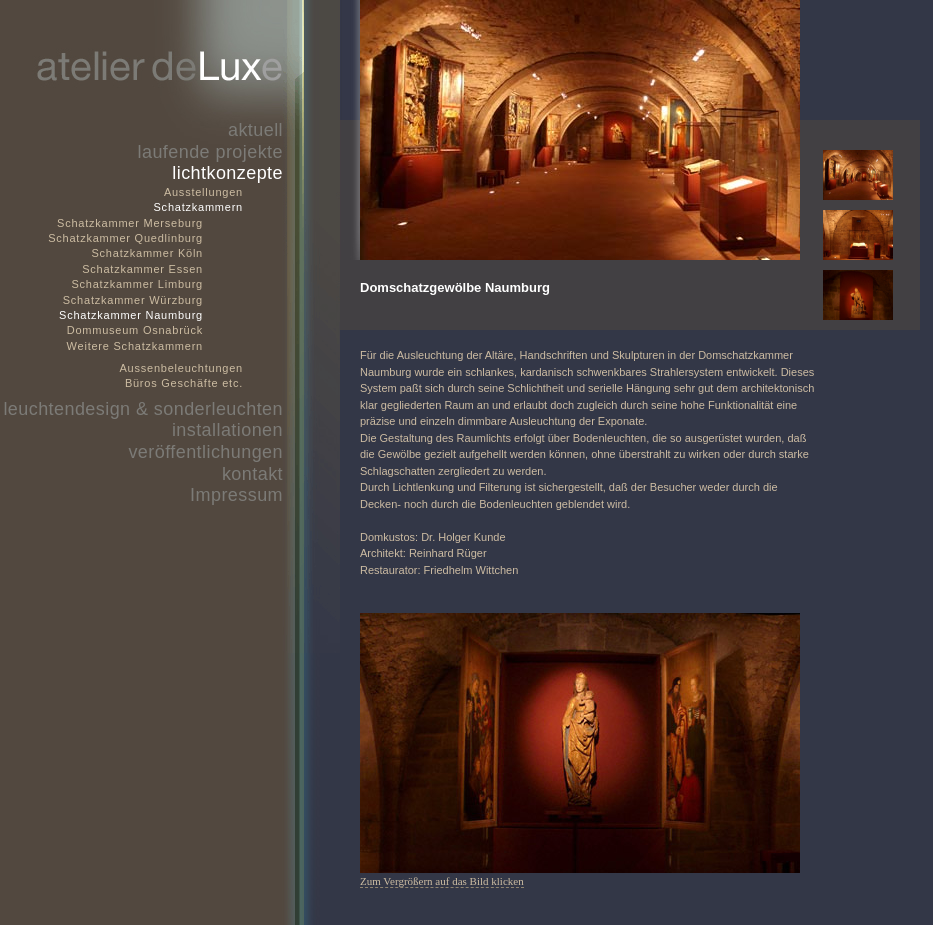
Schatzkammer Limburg (137, 284)
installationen (227, 430)
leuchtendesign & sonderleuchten (143, 409)
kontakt (252, 474)
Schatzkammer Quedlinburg (125, 238)
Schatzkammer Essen (142, 269)
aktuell (255, 130)
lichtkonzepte (227, 173)
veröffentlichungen (205, 452)
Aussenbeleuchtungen (182, 368)
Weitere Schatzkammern (135, 346)
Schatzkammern (198, 207)
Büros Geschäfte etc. (184, 383)
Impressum (236, 495)
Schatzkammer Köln (147, 253)
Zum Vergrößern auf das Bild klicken (442, 881)
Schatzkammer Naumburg (131, 315)
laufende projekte (210, 152)
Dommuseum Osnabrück (135, 330)
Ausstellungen (203, 192)
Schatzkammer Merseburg (130, 223)
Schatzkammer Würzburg (133, 300)
